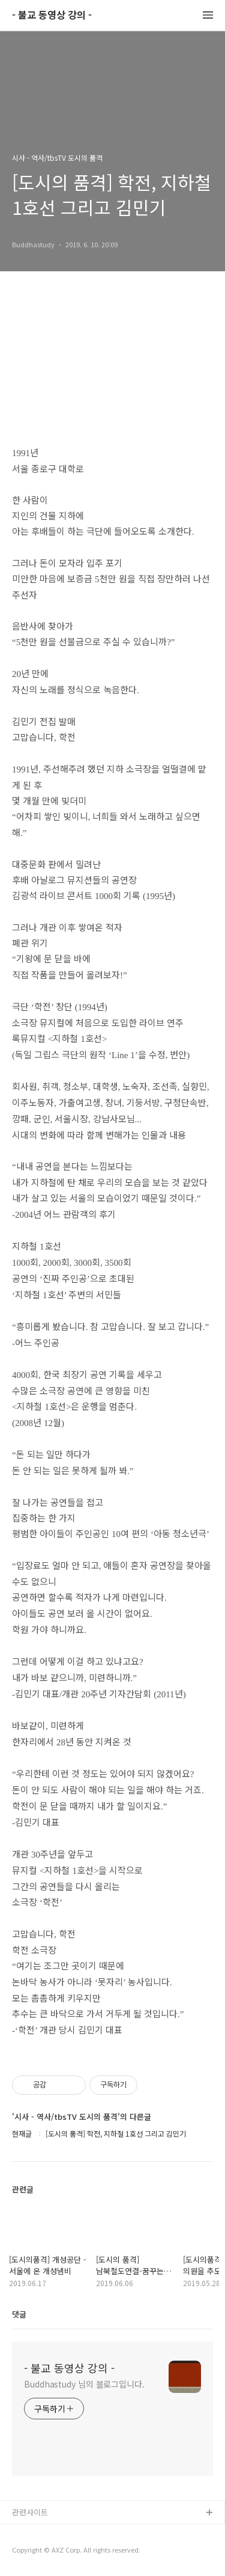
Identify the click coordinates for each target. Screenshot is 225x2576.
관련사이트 (30, 2512)
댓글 (19, 2314)
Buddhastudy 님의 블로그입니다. (84, 2384)
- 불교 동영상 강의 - (52, 15)
